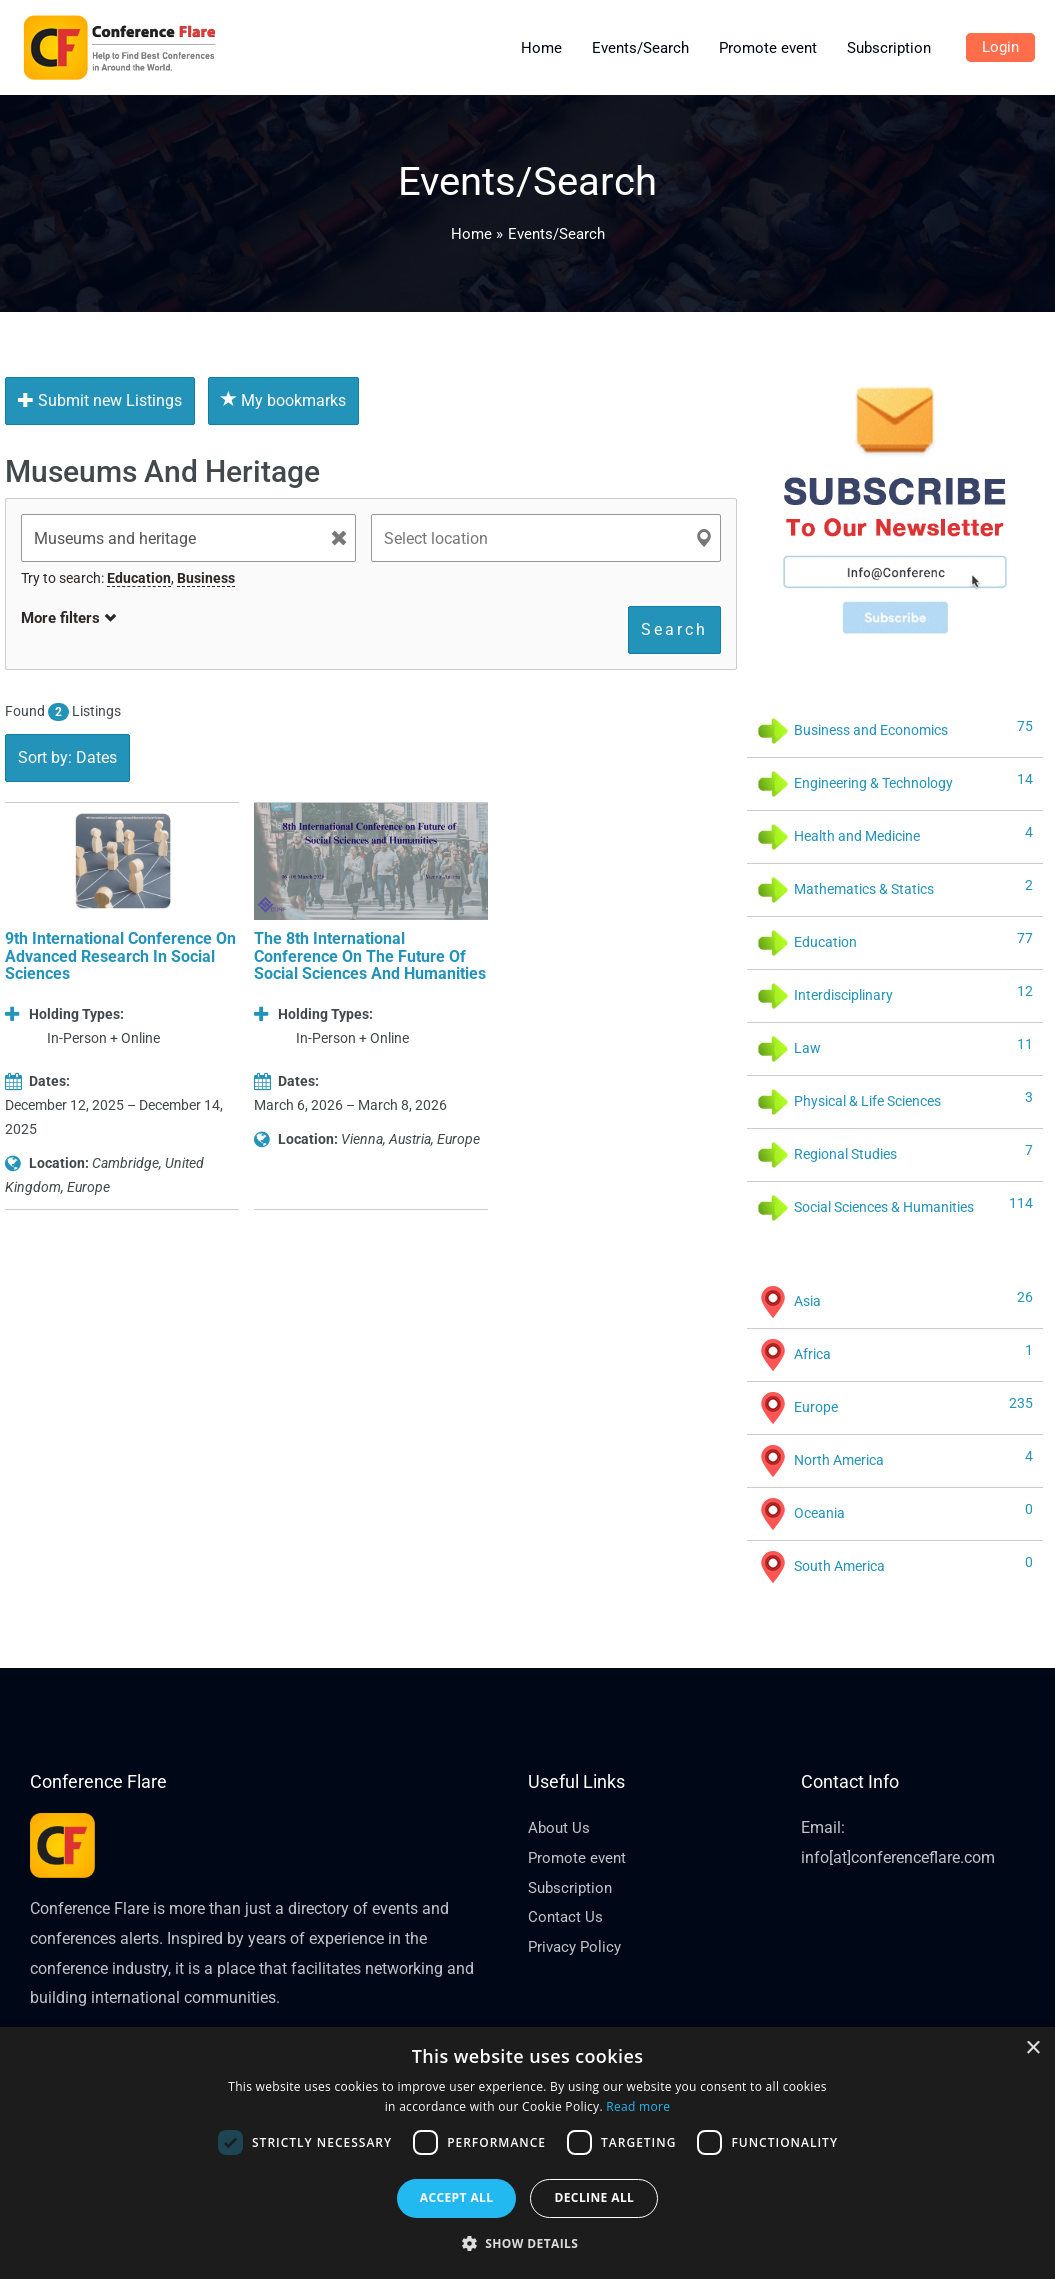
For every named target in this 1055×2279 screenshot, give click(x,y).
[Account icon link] (1000, 48)
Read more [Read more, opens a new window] (638, 2106)
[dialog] (527, 2153)
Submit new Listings (100, 400)
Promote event (579, 1857)
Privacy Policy (577, 1946)
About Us (560, 1827)
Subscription (572, 1887)
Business (206, 578)
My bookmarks (283, 400)
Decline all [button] (594, 2197)
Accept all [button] (457, 2197)
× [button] (1032, 2048)
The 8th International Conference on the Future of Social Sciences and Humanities (370, 956)
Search (674, 629)
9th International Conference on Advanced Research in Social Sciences (120, 956)
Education (139, 578)
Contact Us (566, 1916)
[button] (528, 2244)
